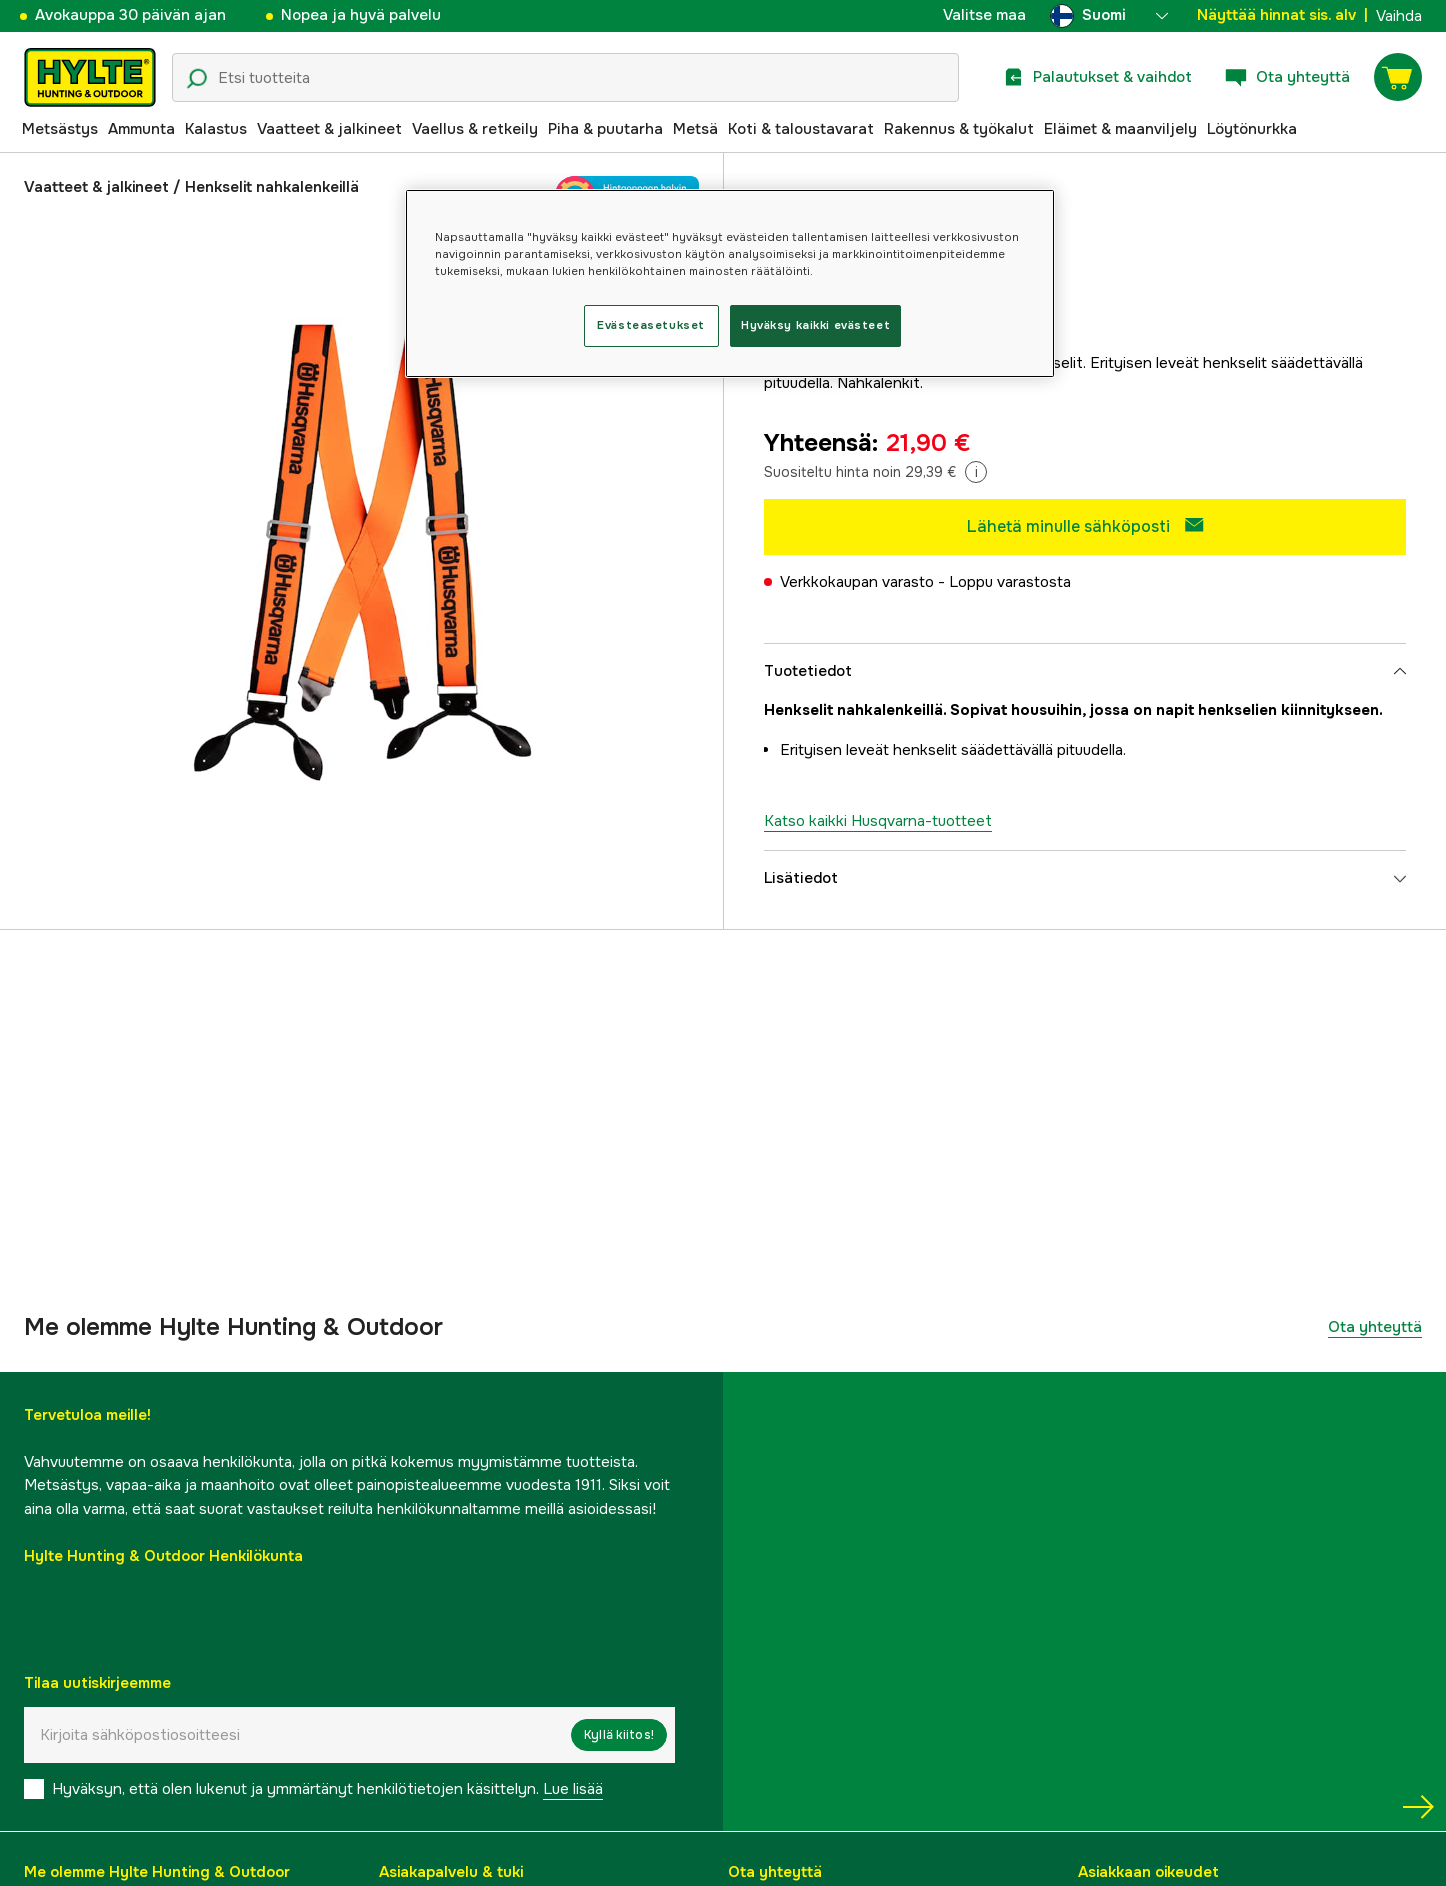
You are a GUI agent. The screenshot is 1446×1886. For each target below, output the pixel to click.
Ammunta (141, 129)
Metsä (695, 129)
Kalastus (216, 129)
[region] (730, 283)
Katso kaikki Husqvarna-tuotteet (878, 821)
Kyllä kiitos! (619, 1735)
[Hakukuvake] (197, 79)
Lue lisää (573, 1789)
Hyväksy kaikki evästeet (815, 325)
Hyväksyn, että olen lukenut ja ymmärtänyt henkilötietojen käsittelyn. (327, 1789)
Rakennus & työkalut (959, 129)
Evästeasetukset (651, 325)
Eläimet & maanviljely (1120, 129)
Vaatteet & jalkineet (329, 129)
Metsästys (60, 129)
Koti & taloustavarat (801, 129)
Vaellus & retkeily (475, 129)
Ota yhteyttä (1375, 1327)
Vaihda (1399, 16)
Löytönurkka (1252, 129)
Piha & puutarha (605, 129)
